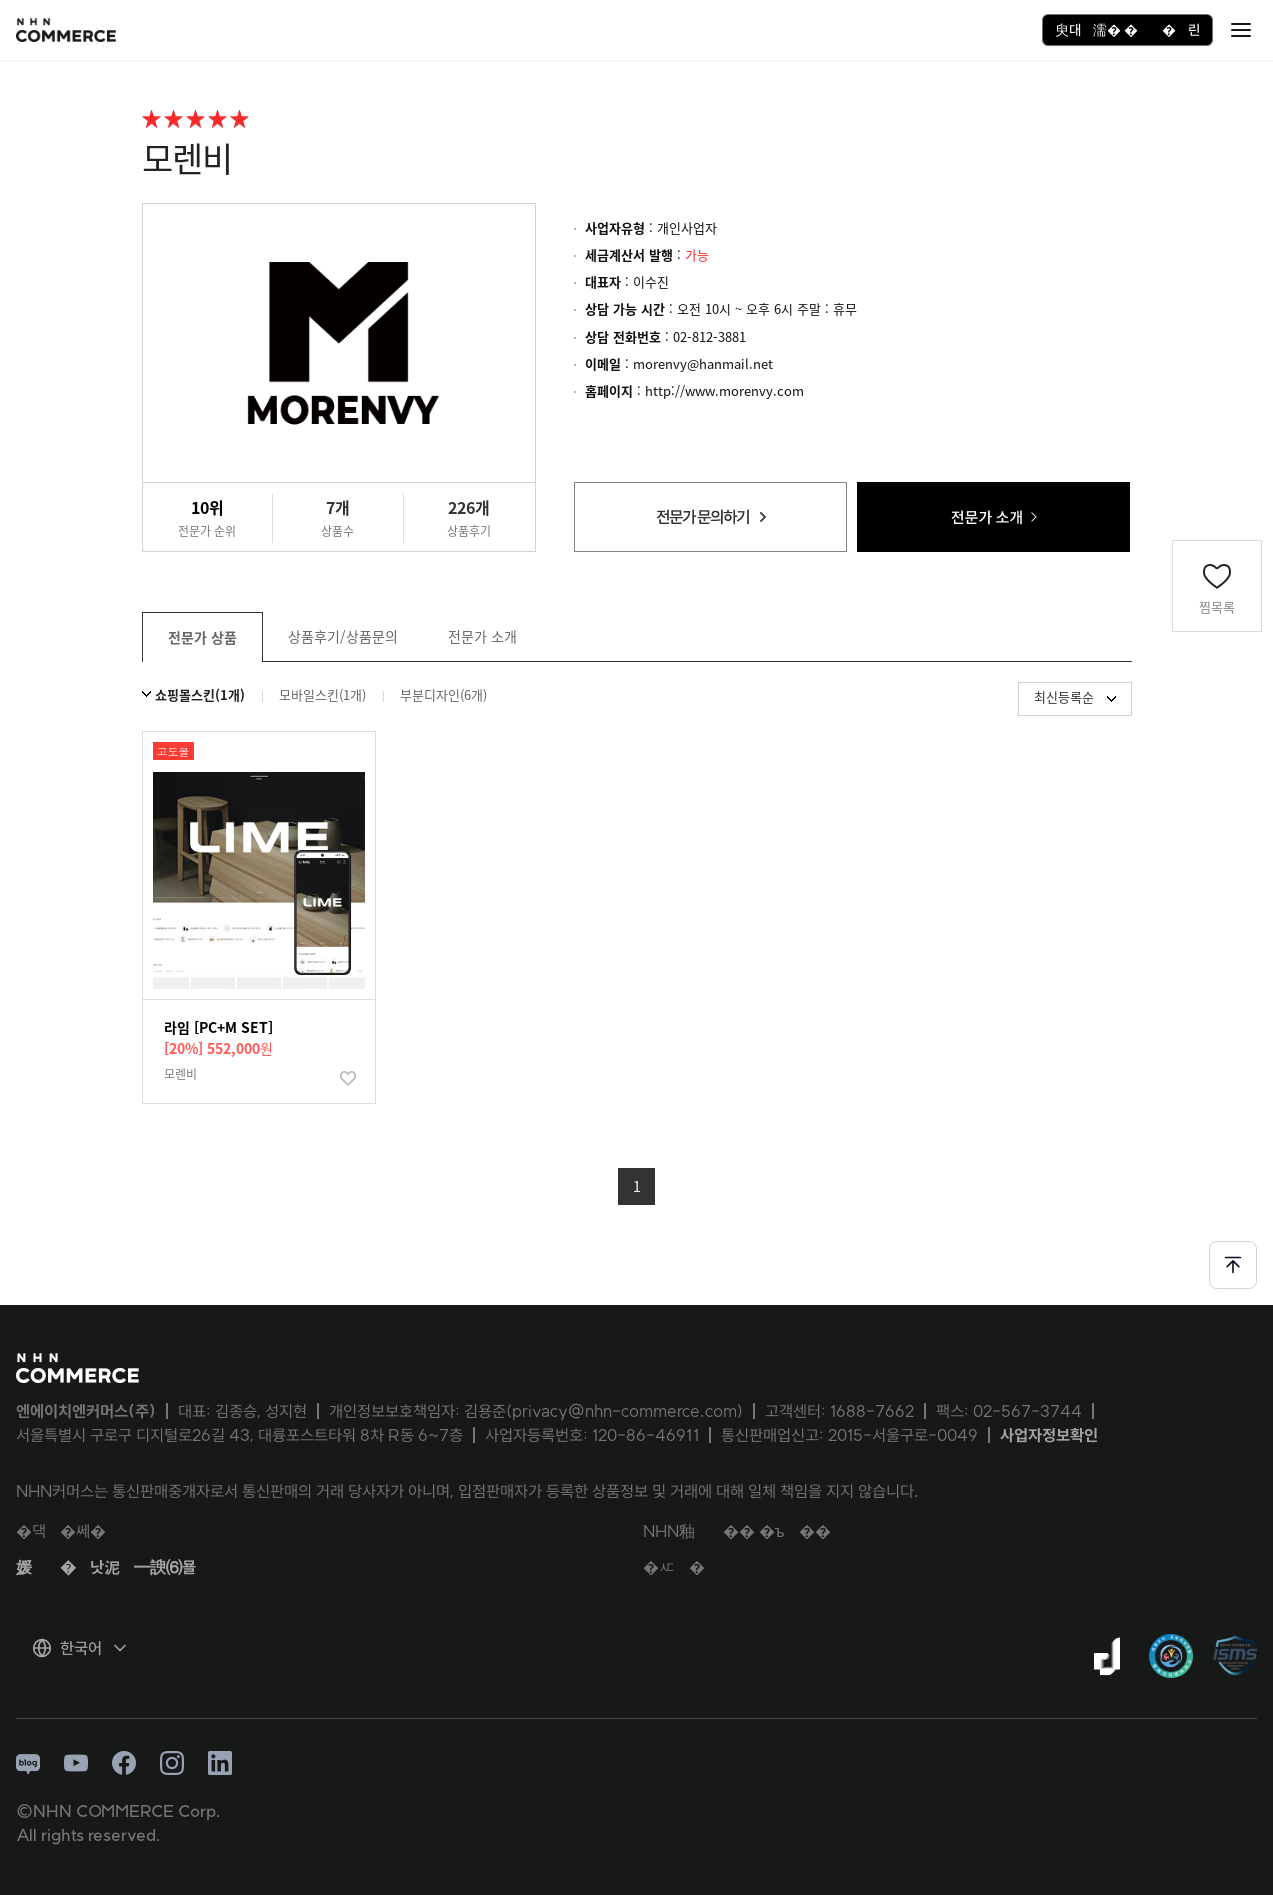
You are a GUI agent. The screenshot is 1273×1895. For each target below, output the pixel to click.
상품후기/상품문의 (343, 636)
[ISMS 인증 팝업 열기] (1235, 1656)
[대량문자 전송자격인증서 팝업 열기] (1171, 1656)
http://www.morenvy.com (724, 390)
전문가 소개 (482, 636)
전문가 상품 (202, 637)
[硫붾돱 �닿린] (1241, 30)
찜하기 (351, 1082)
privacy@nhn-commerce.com (624, 1411)
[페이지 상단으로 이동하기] (1233, 1265)
